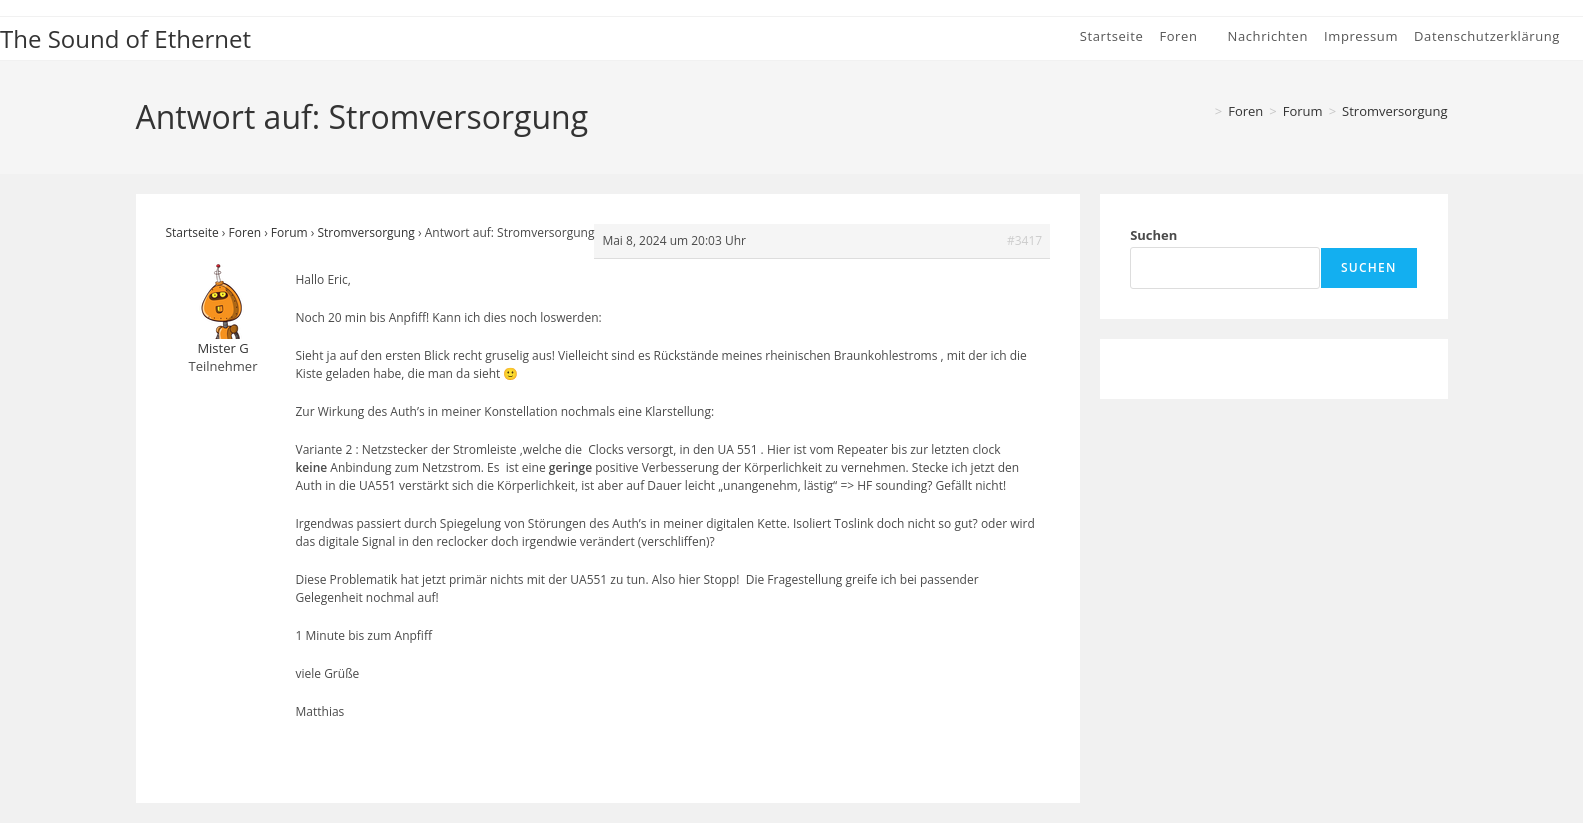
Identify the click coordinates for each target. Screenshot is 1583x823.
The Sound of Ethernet (125, 38)
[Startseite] (1202, 111)
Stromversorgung (1394, 111)
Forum (289, 232)
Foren (245, 232)
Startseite (192, 232)
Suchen (1153, 235)
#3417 (1024, 240)
